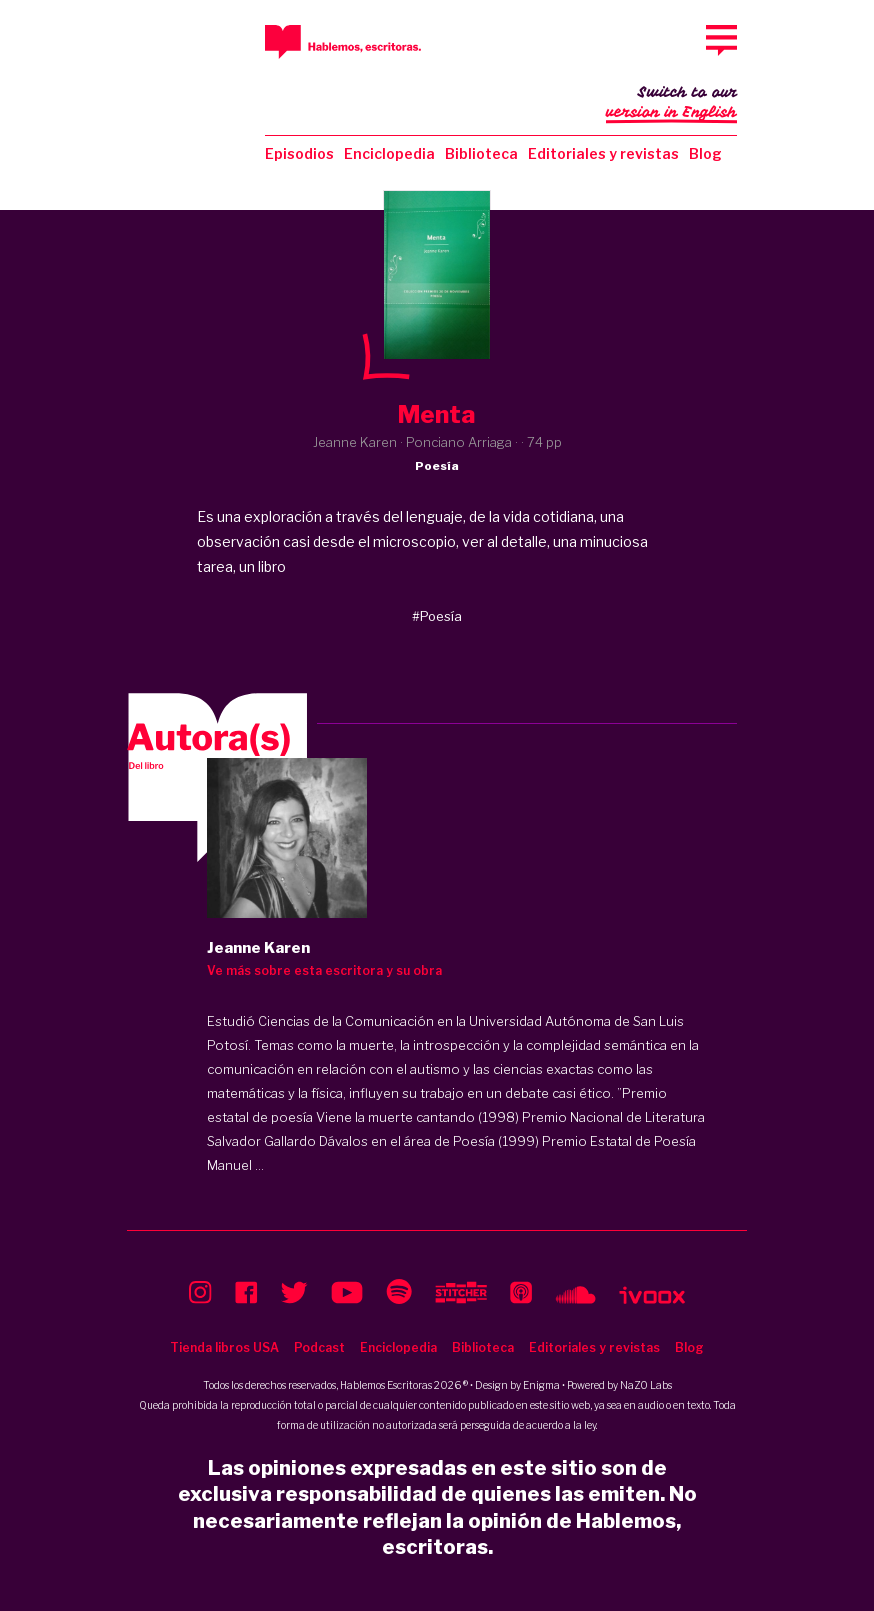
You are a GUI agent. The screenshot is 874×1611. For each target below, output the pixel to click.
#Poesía (437, 616)
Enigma (541, 1385)
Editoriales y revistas (603, 153)
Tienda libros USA (224, 1347)
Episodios (299, 153)
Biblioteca (481, 153)
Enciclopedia (389, 153)
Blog (705, 153)
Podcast (319, 1347)
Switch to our (671, 104)
